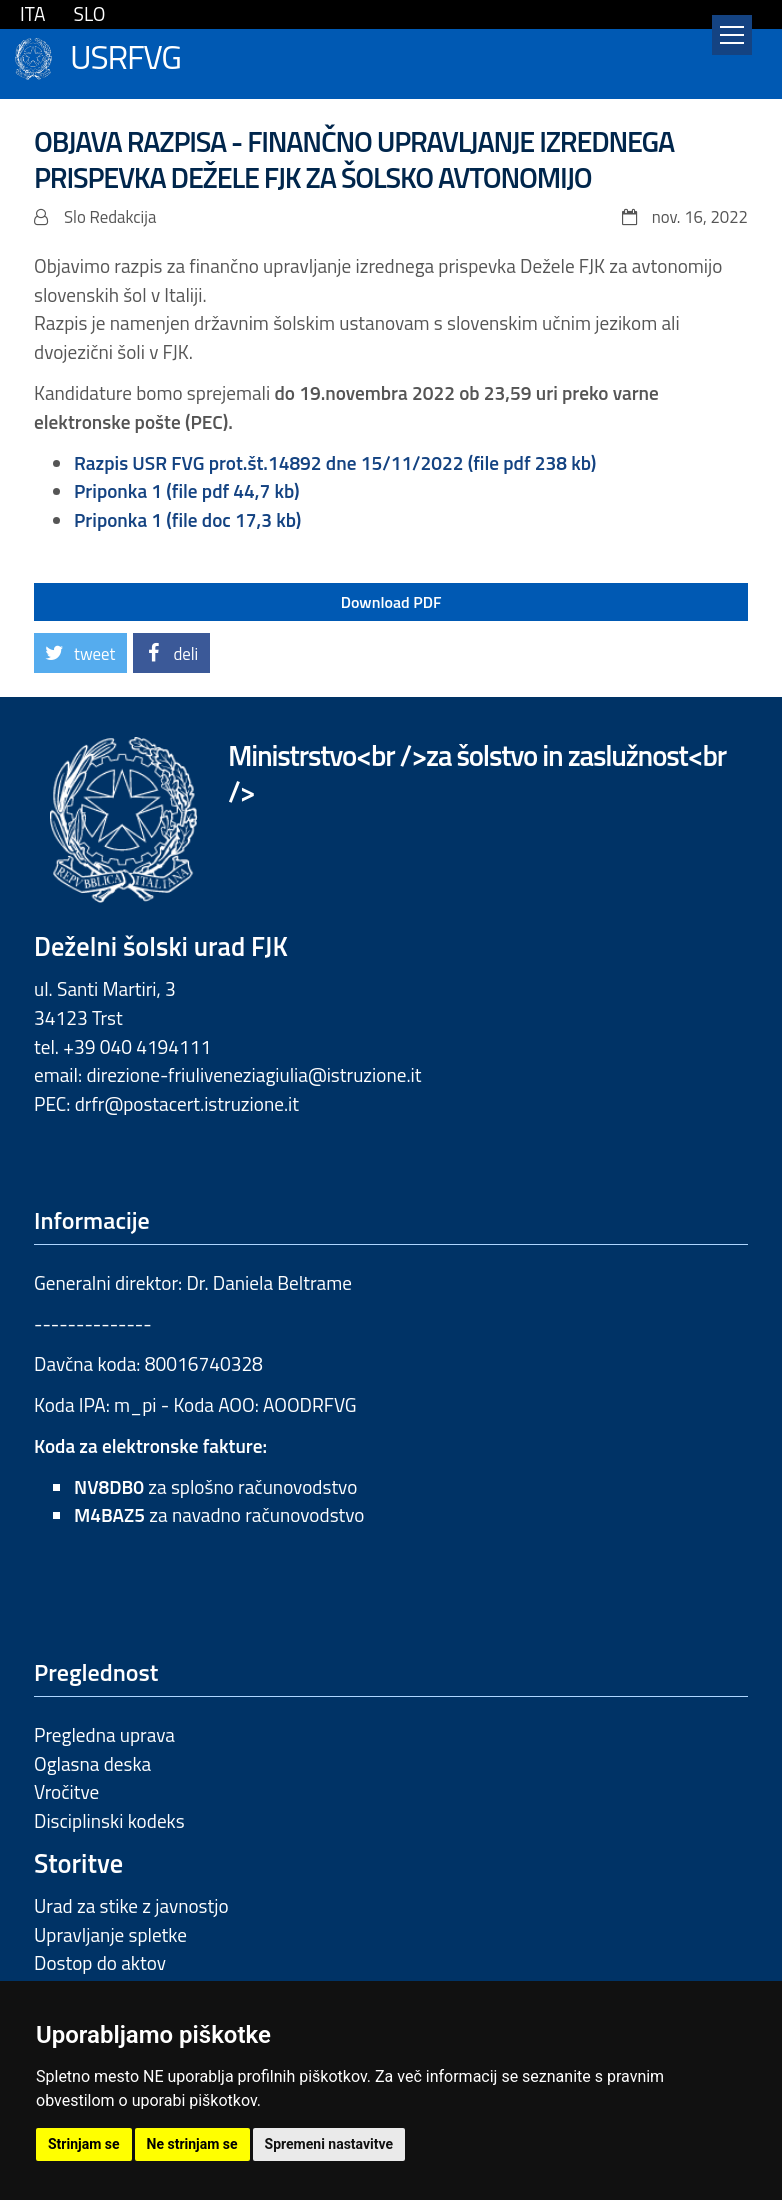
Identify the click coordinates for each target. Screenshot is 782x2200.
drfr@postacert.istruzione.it (187, 1103)
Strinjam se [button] (84, 2144)
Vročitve (66, 1791)
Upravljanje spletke (110, 1934)
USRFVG (125, 54)
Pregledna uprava (104, 1734)
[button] (80, 653)
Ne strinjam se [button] (192, 2144)
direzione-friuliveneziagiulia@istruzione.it (253, 1074)
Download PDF (391, 602)
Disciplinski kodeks (109, 1820)
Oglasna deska (92, 1763)
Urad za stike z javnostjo (131, 1905)
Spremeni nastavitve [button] (329, 2144)
